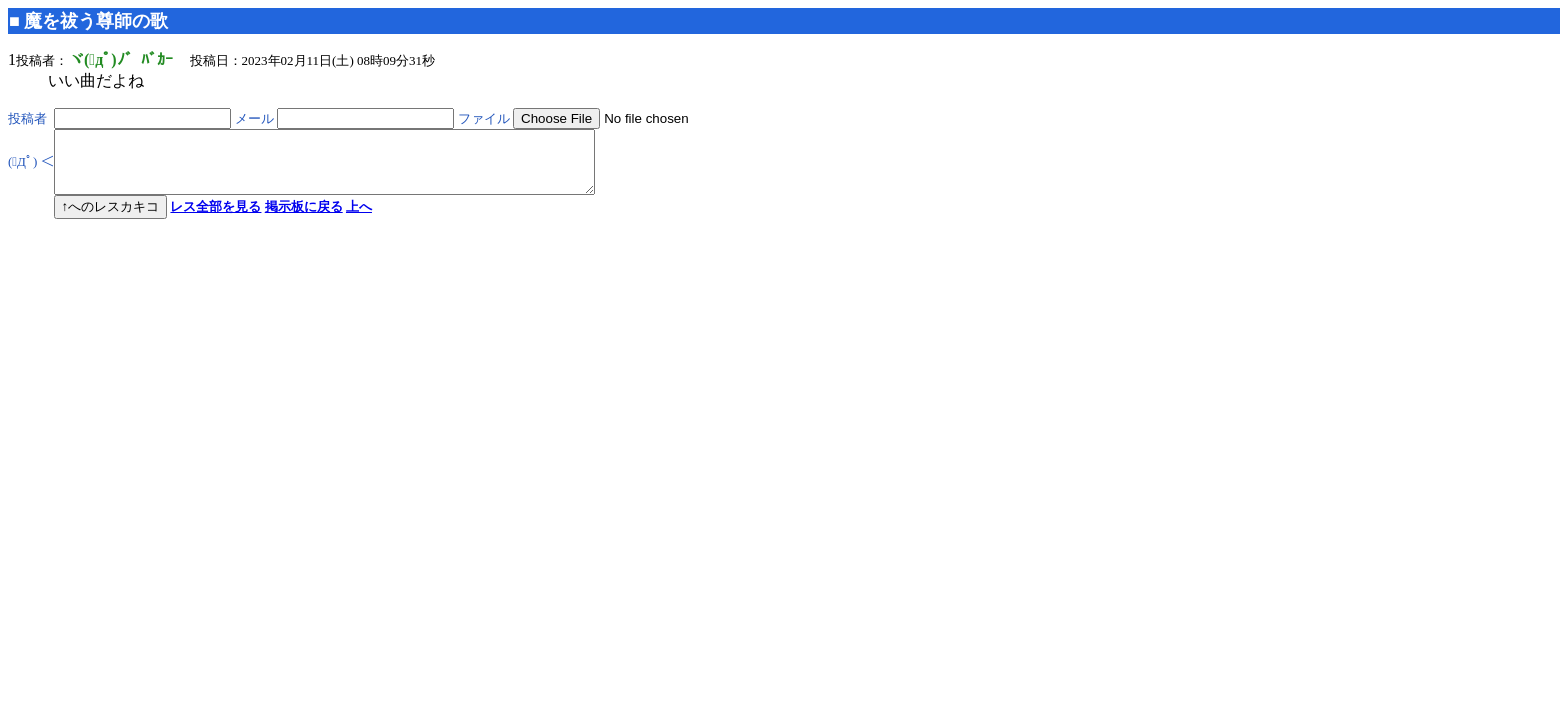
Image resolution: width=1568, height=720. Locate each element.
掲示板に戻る (304, 218)
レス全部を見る (215, 218)
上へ (359, 218)
